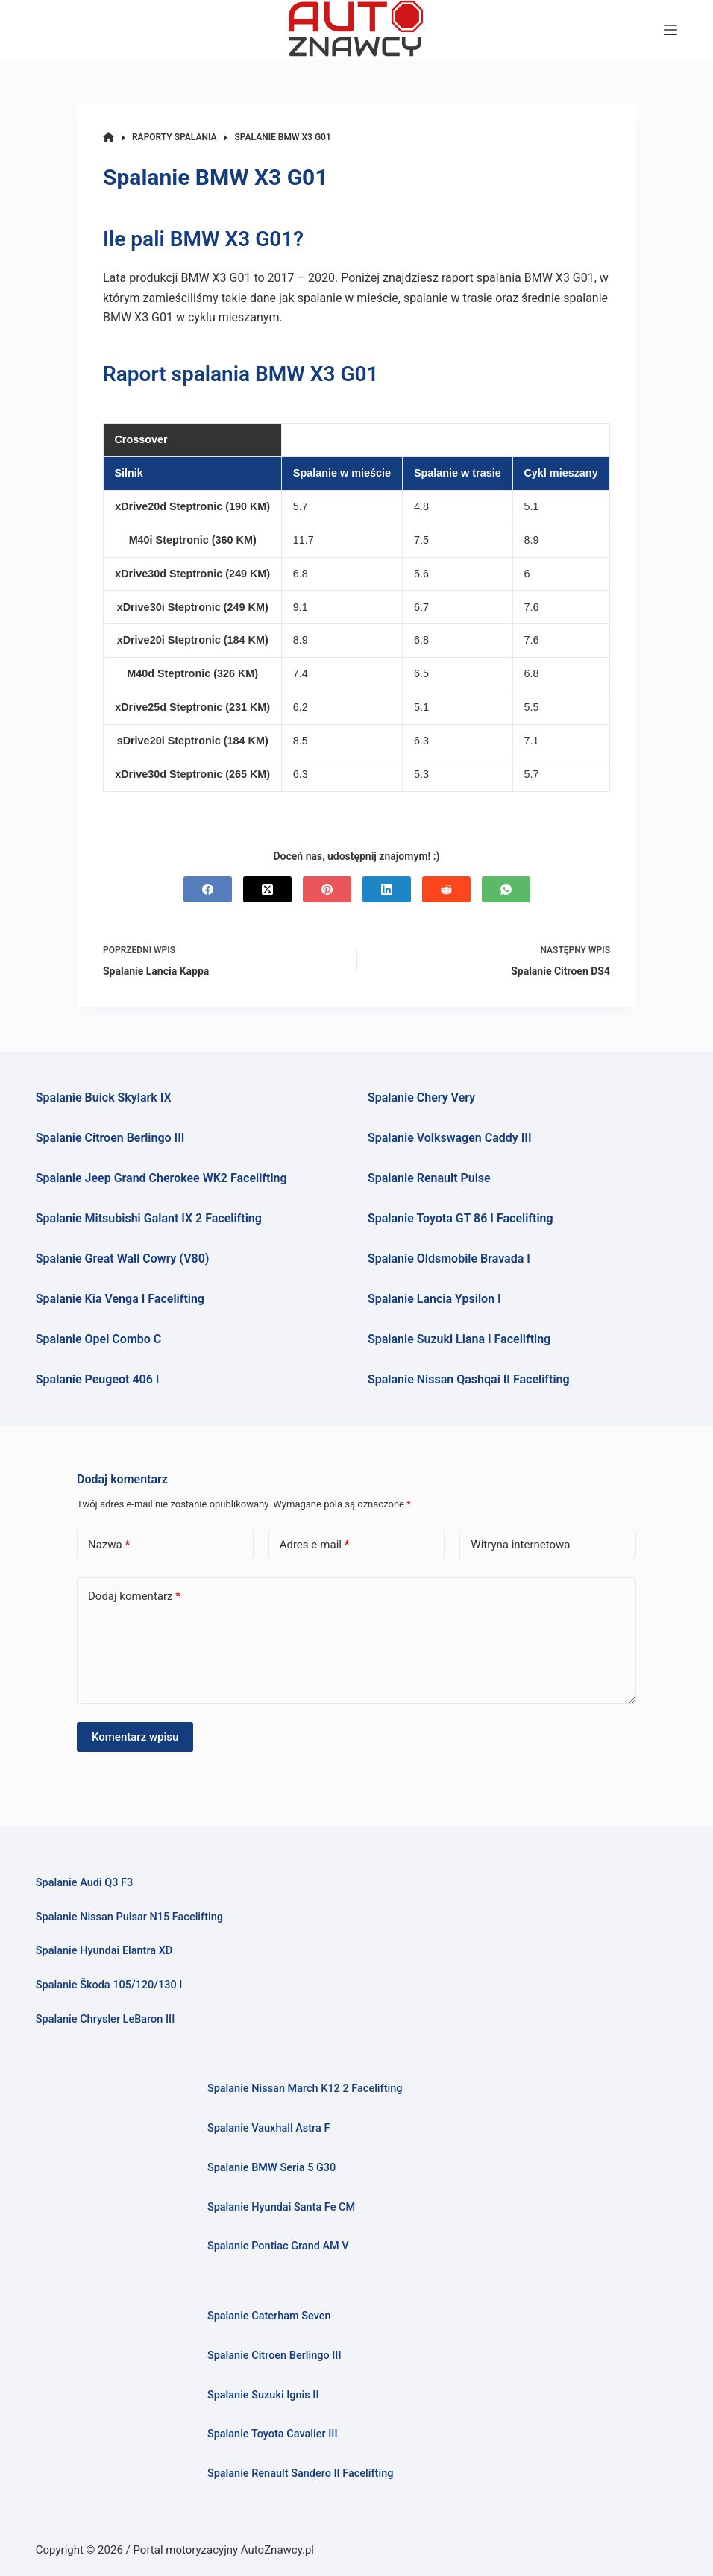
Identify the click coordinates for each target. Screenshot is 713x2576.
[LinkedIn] (386, 889)
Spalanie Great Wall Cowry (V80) (123, 1258)
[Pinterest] (327, 889)
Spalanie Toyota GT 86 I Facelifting (460, 1218)
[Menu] (670, 30)
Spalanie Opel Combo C (98, 1339)
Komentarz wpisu (135, 1737)
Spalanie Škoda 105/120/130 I (109, 1985)
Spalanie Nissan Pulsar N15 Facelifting (129, 1917)
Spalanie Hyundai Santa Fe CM (281, 2207)
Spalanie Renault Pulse (429, 1178)
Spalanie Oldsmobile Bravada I (449, 1258)
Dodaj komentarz (134, 1596)
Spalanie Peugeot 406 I (98, 1379)
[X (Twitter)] (267, 889)
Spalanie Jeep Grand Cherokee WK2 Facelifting (161, 1178)
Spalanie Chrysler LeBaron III (105, 2019)
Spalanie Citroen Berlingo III (110, 1138)
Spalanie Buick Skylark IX (104, 1097)
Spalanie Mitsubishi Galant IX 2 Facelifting (149, 1218)
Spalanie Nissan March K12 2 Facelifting (305, 2088)
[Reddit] (446, 889)
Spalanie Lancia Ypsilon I (434, 1299)
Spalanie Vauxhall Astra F (268, 2128)
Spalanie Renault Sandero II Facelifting (300, 2473)
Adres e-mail (315, 1545)
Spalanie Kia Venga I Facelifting (120, 1299)
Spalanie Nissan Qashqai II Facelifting (469, 1379)
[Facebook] (207, 889)
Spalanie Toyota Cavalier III (272, 2434)
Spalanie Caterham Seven (269, 2316)
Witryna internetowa (520, 1544)
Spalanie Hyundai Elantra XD (104, 1950)
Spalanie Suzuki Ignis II (263, 2395)
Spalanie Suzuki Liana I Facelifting (459, 1339)
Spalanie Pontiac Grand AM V (278, 2246)
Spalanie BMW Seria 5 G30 (271, 2167)
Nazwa (109, 1545)
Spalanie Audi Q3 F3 (84, 1882)
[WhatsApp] (506, 889)
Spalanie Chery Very (421, 1097)
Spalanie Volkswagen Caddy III (450, 1138)
